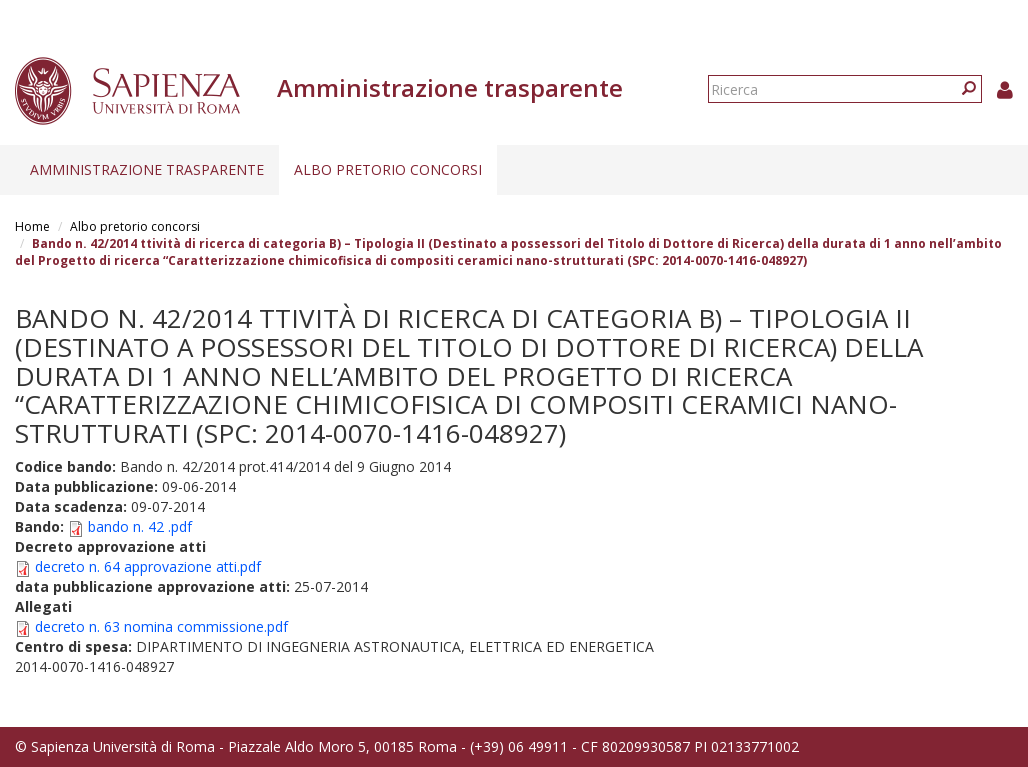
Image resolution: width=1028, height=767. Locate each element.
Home (32, 226)
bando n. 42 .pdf (140, 526)
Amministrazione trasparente (147, 169)
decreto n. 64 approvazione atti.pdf (148, 566)
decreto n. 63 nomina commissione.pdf (161, 626)
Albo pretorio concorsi (388, 169)
